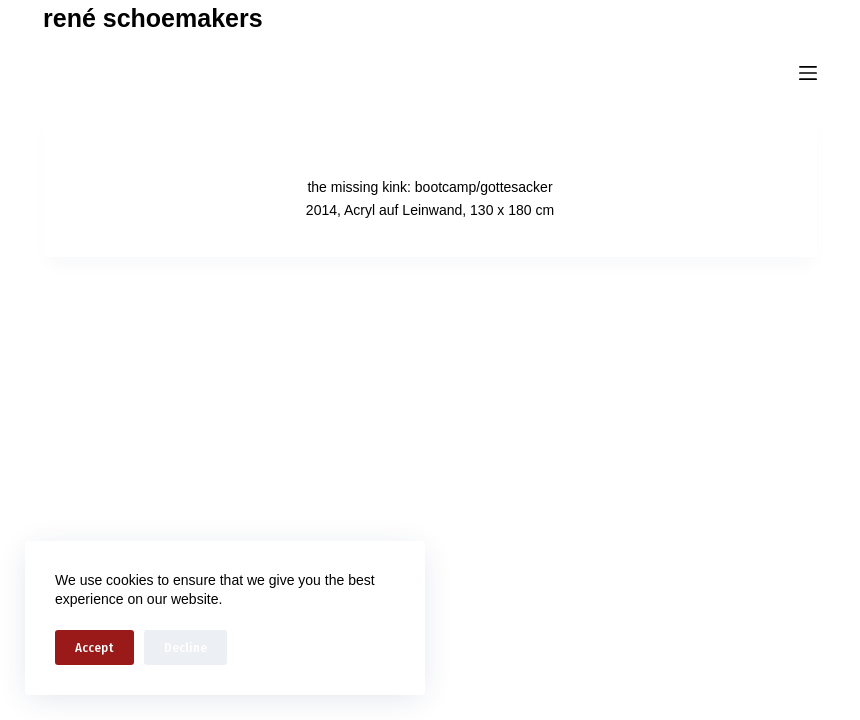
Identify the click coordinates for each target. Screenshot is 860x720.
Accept (94, 647)
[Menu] (808, 73)
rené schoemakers (153, 18)
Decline (185, 647)
